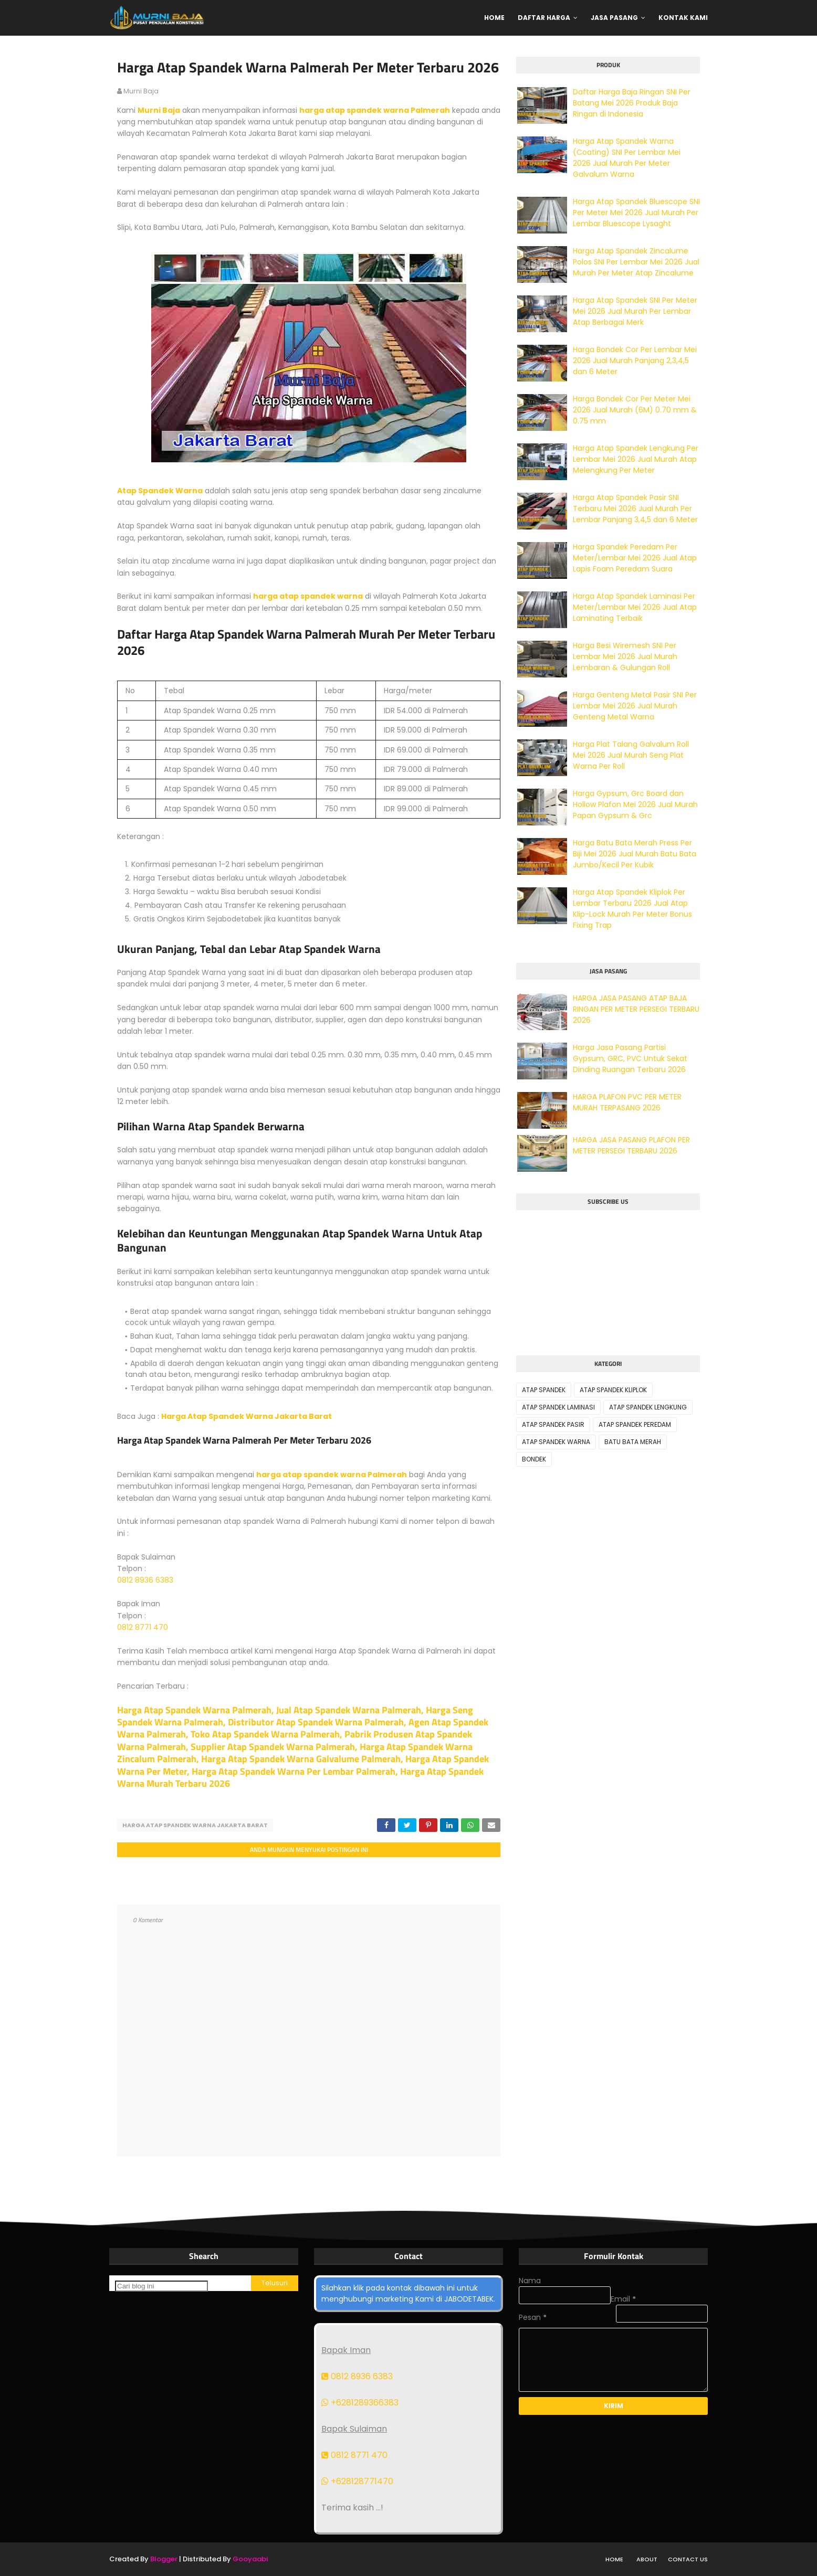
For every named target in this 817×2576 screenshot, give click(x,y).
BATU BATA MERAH (632, 1441)
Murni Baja (159, 110)
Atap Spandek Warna (160, 490)
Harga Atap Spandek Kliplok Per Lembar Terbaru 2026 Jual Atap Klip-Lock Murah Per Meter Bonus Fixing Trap (632, 908)
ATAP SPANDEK (543, 1389)
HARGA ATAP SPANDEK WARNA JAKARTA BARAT (195, 1825)
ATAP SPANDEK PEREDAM (635, 1424)
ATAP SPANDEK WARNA (556, 1441)
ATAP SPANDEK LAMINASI (558, 1407)
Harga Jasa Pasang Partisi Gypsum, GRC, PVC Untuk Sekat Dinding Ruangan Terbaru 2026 (630, 1058)
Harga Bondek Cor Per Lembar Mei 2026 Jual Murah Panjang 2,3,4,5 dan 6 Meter (635, 360)
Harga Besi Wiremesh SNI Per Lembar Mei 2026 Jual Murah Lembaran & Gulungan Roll (625, 656)
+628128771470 (357, 2481)
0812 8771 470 (142, 1627)
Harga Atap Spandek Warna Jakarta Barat (246, 1416)
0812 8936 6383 (145, 1580)
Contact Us (688, 2559)
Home (614, 2559)
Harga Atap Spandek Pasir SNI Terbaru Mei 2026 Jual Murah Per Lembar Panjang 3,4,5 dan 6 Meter (635, 508)
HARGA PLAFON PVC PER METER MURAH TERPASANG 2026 (627, 1102)
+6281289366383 (360, 2403)
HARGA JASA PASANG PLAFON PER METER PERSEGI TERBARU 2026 (631, 1145)
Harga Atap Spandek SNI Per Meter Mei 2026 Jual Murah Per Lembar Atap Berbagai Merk (635, 311)
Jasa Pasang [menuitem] (614, 17)
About (646, 2559)
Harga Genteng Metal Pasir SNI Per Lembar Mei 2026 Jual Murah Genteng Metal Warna (635, 706)
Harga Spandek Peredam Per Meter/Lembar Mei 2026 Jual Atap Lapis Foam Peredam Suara (635, 558)
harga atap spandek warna (308, 596)
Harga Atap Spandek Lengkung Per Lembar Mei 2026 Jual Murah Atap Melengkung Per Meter (635, 459)
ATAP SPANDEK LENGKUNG (648, 1407)
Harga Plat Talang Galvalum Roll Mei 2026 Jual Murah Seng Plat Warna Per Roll (631, 755)
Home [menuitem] (494, 17)
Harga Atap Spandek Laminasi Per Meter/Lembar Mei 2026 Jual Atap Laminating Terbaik (635, 607)
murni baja (141, 91)
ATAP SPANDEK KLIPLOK (613, 1389)
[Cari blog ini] (161, 2286)
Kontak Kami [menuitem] (683, 17)
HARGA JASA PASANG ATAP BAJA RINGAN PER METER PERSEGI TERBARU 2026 (636, 1009)
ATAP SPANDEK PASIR (553, 1424)
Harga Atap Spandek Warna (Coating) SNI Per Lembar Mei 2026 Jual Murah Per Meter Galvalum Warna (626, 157)
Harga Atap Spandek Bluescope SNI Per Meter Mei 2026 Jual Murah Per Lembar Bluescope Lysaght (636, 212)
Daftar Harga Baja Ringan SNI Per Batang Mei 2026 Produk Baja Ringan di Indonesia (631, 103)
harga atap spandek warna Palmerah (374, 110)
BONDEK (534, 1459)
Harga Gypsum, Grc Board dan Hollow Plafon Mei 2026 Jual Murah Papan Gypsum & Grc (635, 804)
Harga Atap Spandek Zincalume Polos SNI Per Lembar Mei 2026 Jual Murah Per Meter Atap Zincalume (636, 262)
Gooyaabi (250, 2559)
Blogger (163, 2559)
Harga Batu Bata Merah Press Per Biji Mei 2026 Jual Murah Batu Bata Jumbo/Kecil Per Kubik (634, 854)
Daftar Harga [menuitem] (544, 17)
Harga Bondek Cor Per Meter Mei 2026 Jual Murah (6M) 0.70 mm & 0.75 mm (635, 410)
